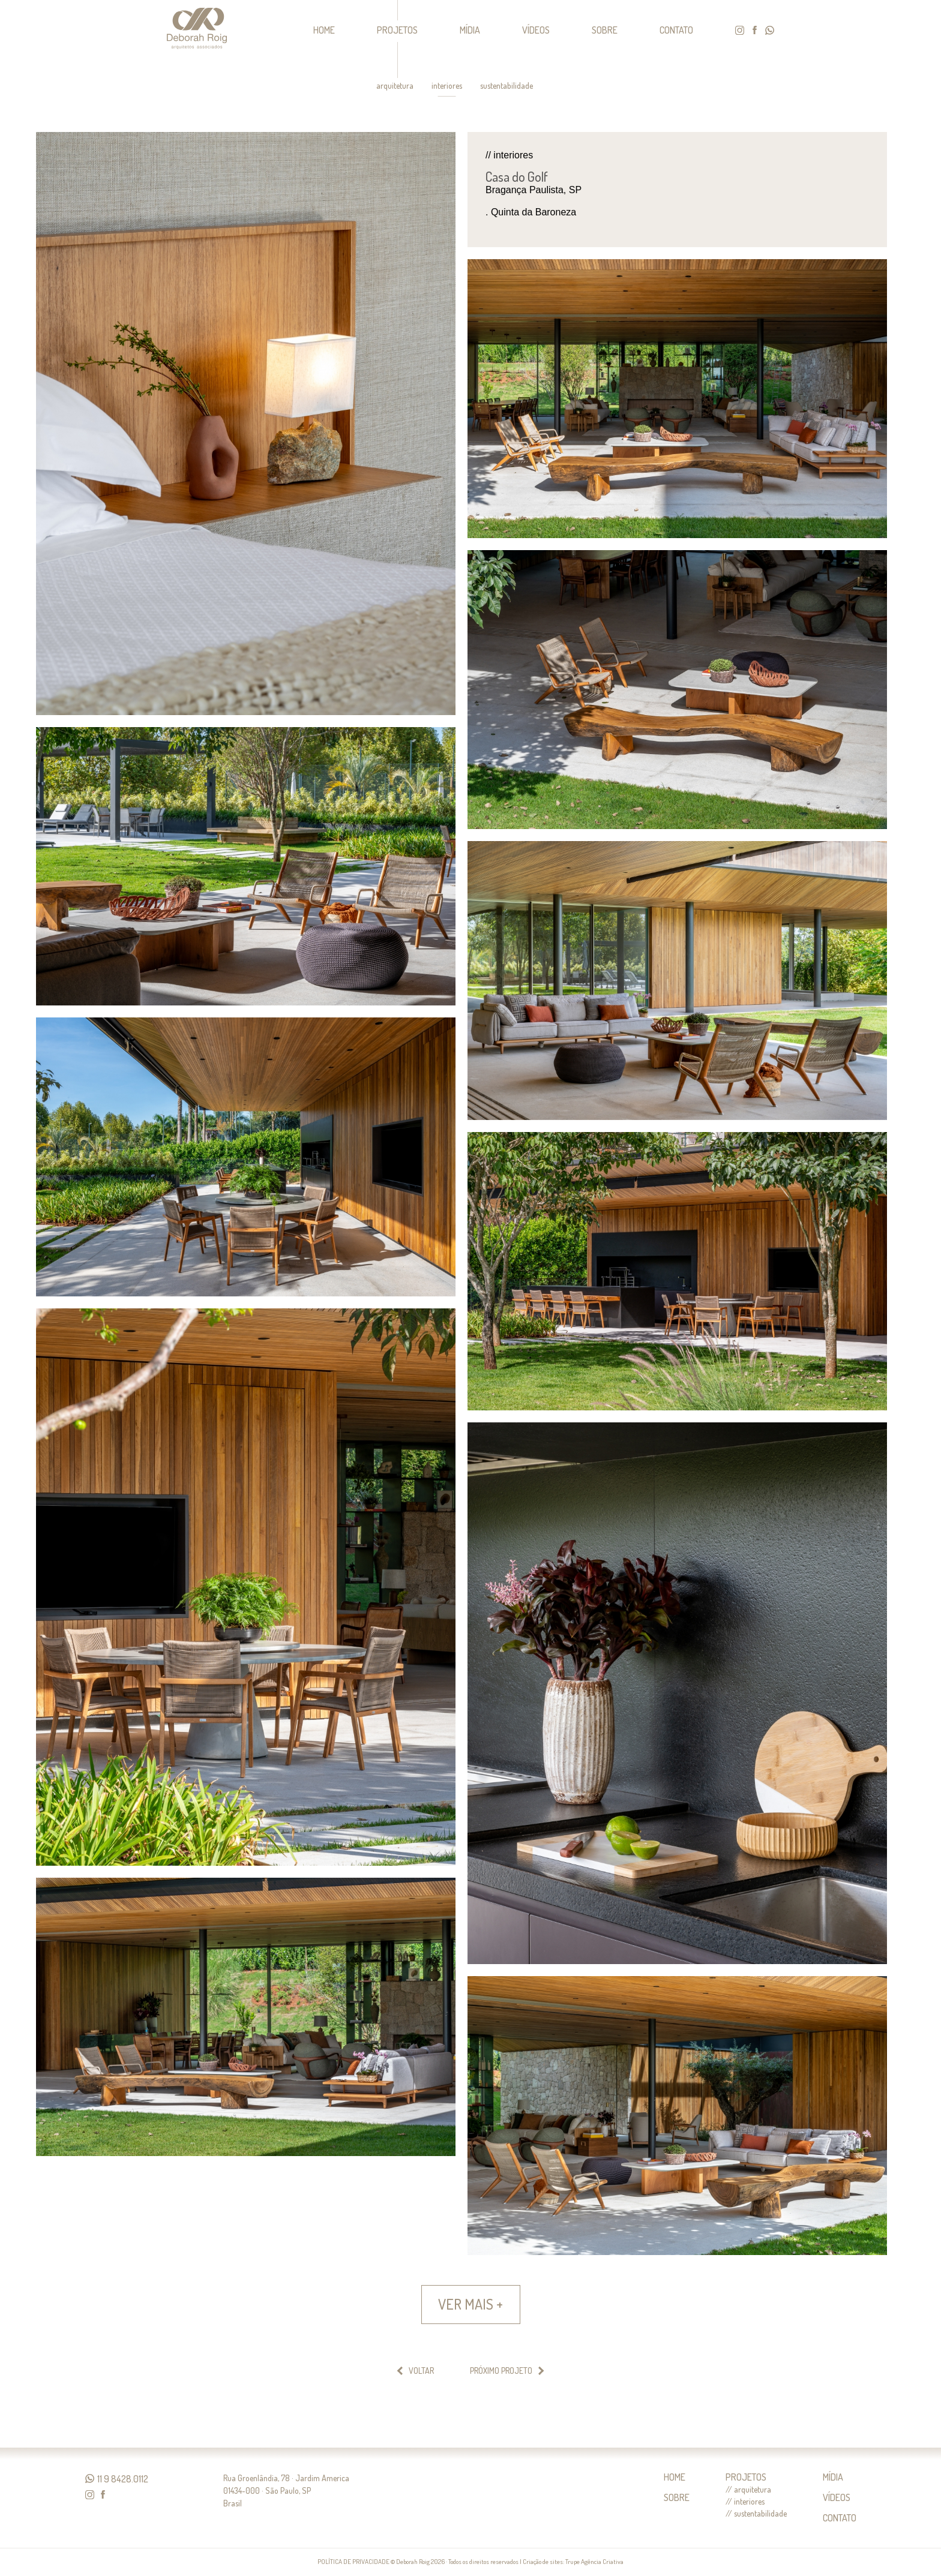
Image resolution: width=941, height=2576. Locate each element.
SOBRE (605, 30)
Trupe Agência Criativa (594, 2561)
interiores (446, 86)
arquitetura (394, 86)
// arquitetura (748, 2489)
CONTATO (676, 30)
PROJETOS (397, 30)
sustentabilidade (506, 86)
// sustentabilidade (756, 2513)
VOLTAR (421, 2371)
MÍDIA (470, 30)
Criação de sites (543, 2561)
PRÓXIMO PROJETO (501, 2371)
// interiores (745, 2501)
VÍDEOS (536, 30)
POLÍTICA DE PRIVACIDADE (353, 2561)
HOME (324, 30)
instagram (739, 30)
